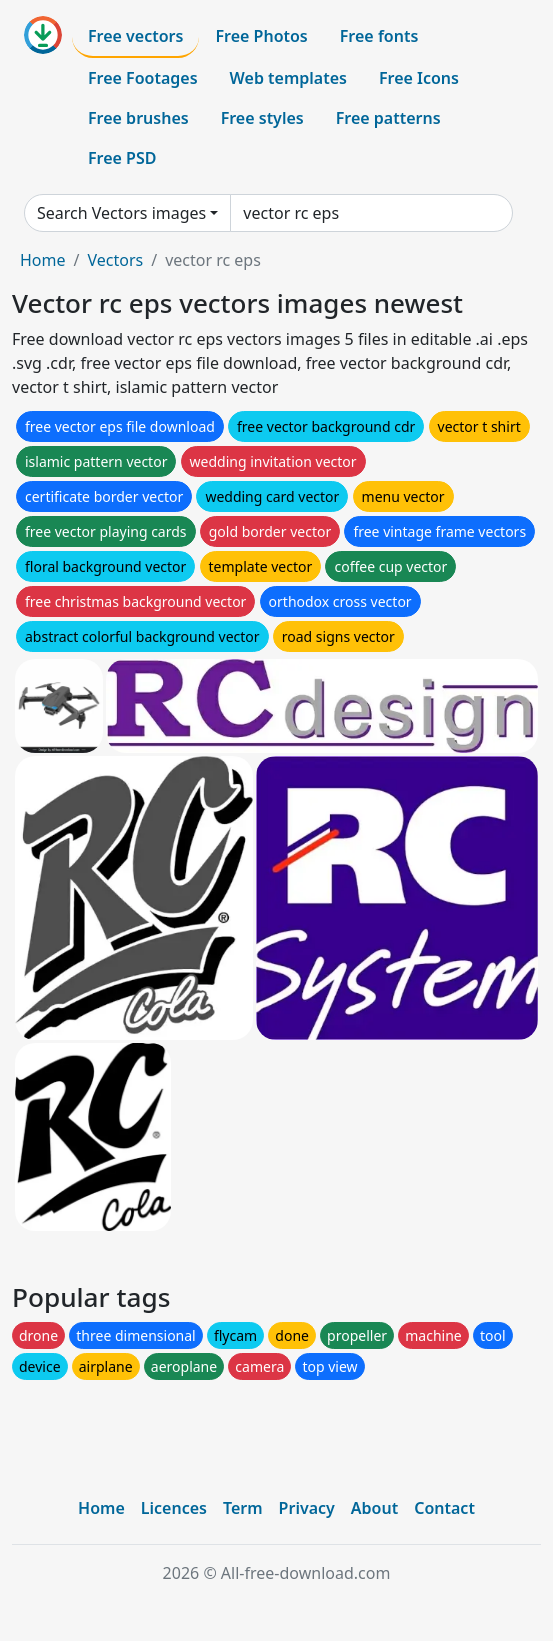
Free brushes (138, 118)
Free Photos (261, 36)
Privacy (307, 1508)
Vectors (115, 260)
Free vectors (135, 36)
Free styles (262, 118)
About (374, 1508)
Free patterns (388, 118)
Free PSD (122, 158)
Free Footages (143, 78)
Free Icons (419, 78)
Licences (174, 1508)
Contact (444, 1508)
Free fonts (379, 36)
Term (243, 1508)
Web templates (288, 78)
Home (43, 260)
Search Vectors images (121, 213)
